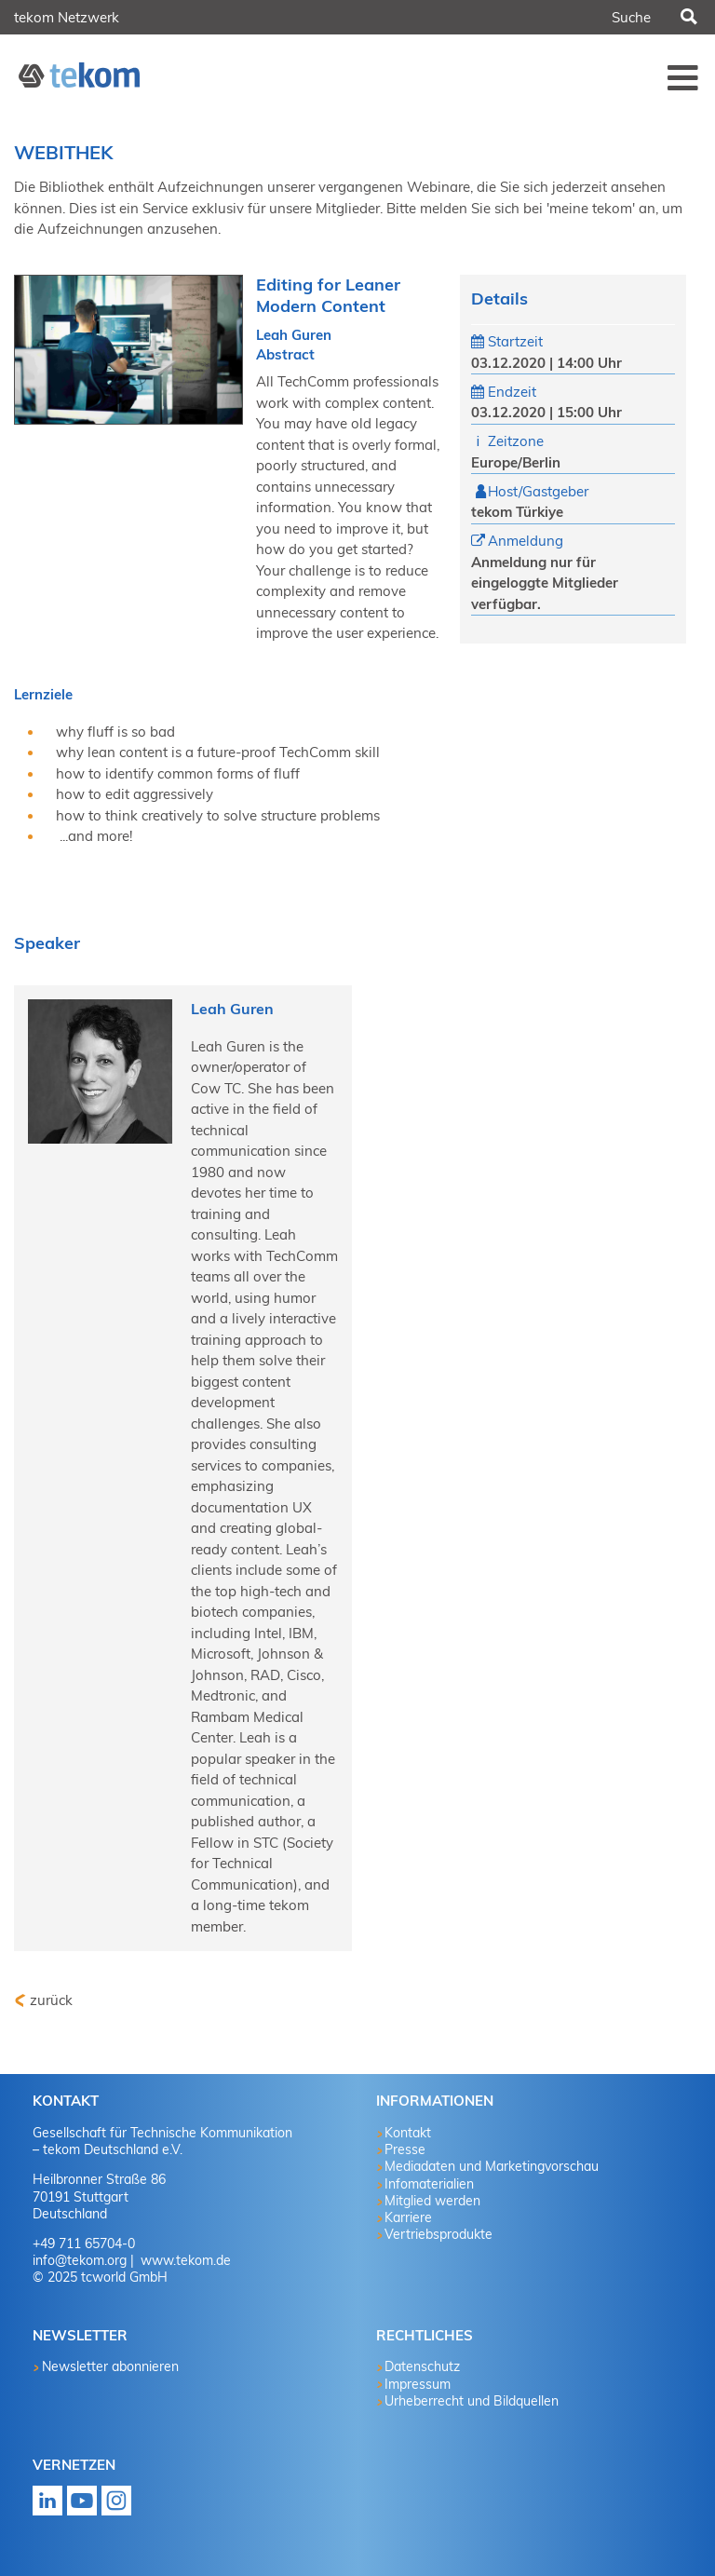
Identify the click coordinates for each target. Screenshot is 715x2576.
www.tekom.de (184, 2260)
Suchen (688, 17)
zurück (51, 2000)
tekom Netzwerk (66, 17)
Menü (683, 77)
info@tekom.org (80, 2260)
